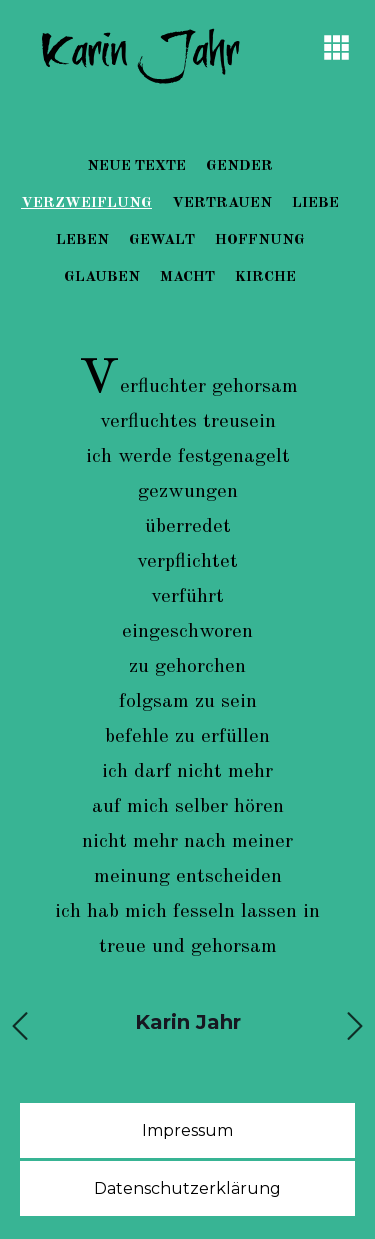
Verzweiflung (86, 203)
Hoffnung (260, 240)
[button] (336, 47)
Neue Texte (136, 166)
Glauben (102, 277)
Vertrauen (222, 203)
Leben (82, 240)
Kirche (265, 277)
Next (355, 1020)
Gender (239, 166)
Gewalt (162, 240)
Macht (187, 277)
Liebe (315, 203)
